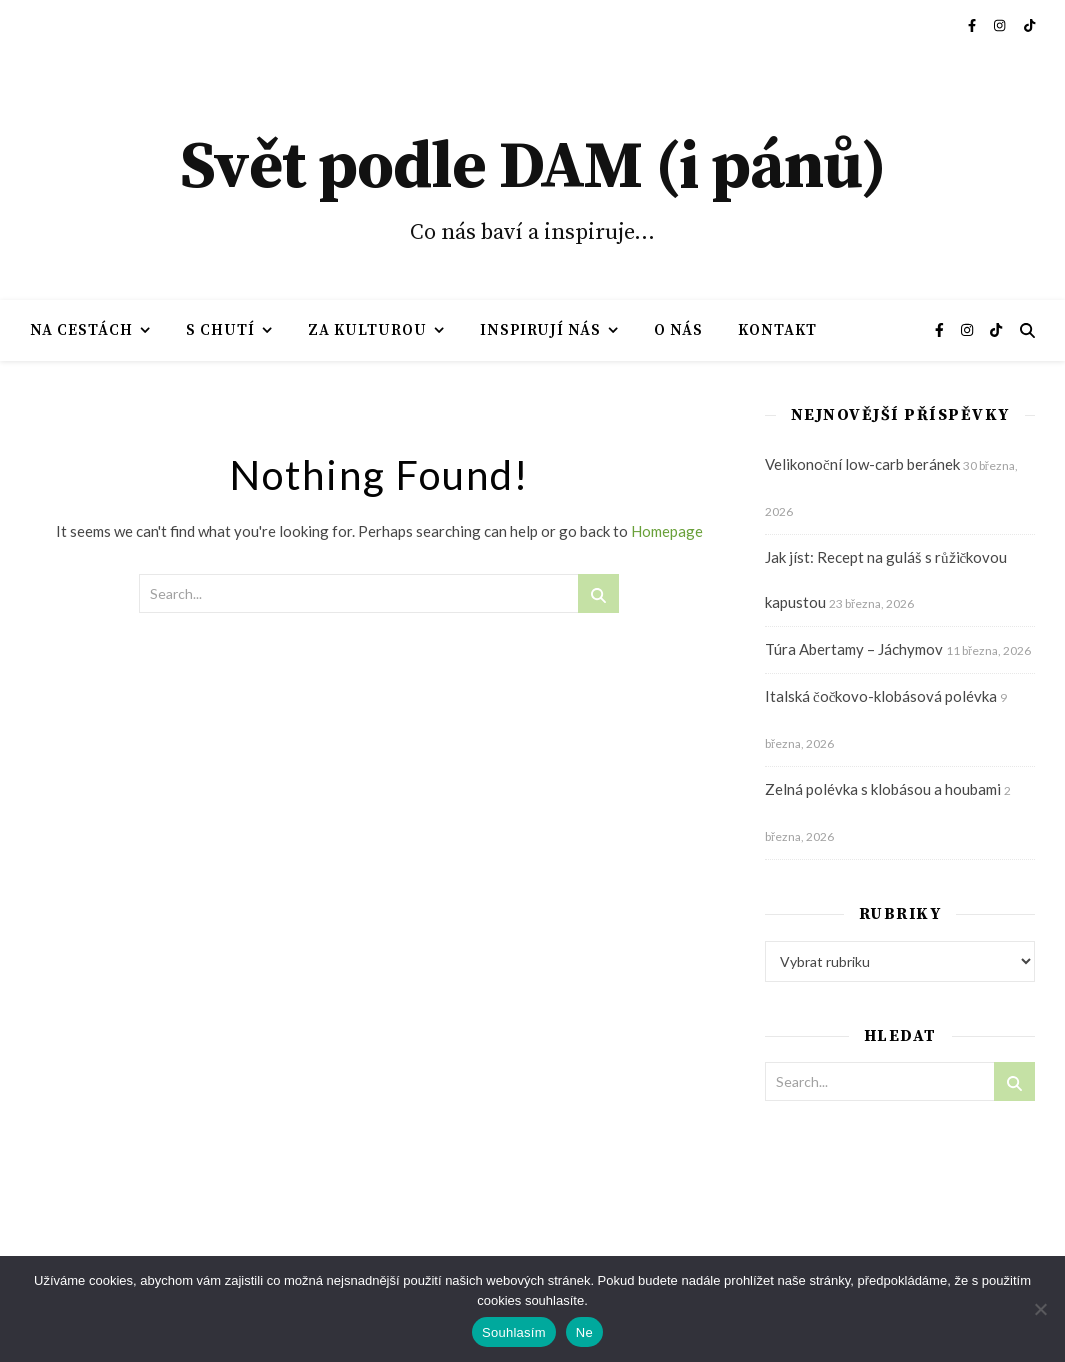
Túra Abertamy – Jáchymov (854, 649)
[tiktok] (1029, 25)
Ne (584, 1332)
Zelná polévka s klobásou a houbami (883, 789)
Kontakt (777, 330)
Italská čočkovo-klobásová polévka (881, 696)
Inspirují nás (540, 330)
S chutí (220, 330)
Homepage (667, 531)
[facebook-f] (973, 25)
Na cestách (81, 330)
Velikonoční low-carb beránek (862, 464)
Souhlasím (514, 1332)
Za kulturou (367, 330)
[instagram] (1001, 25)
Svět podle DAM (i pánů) (533, 168)
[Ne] (1040, 1309)
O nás (678, 330)
